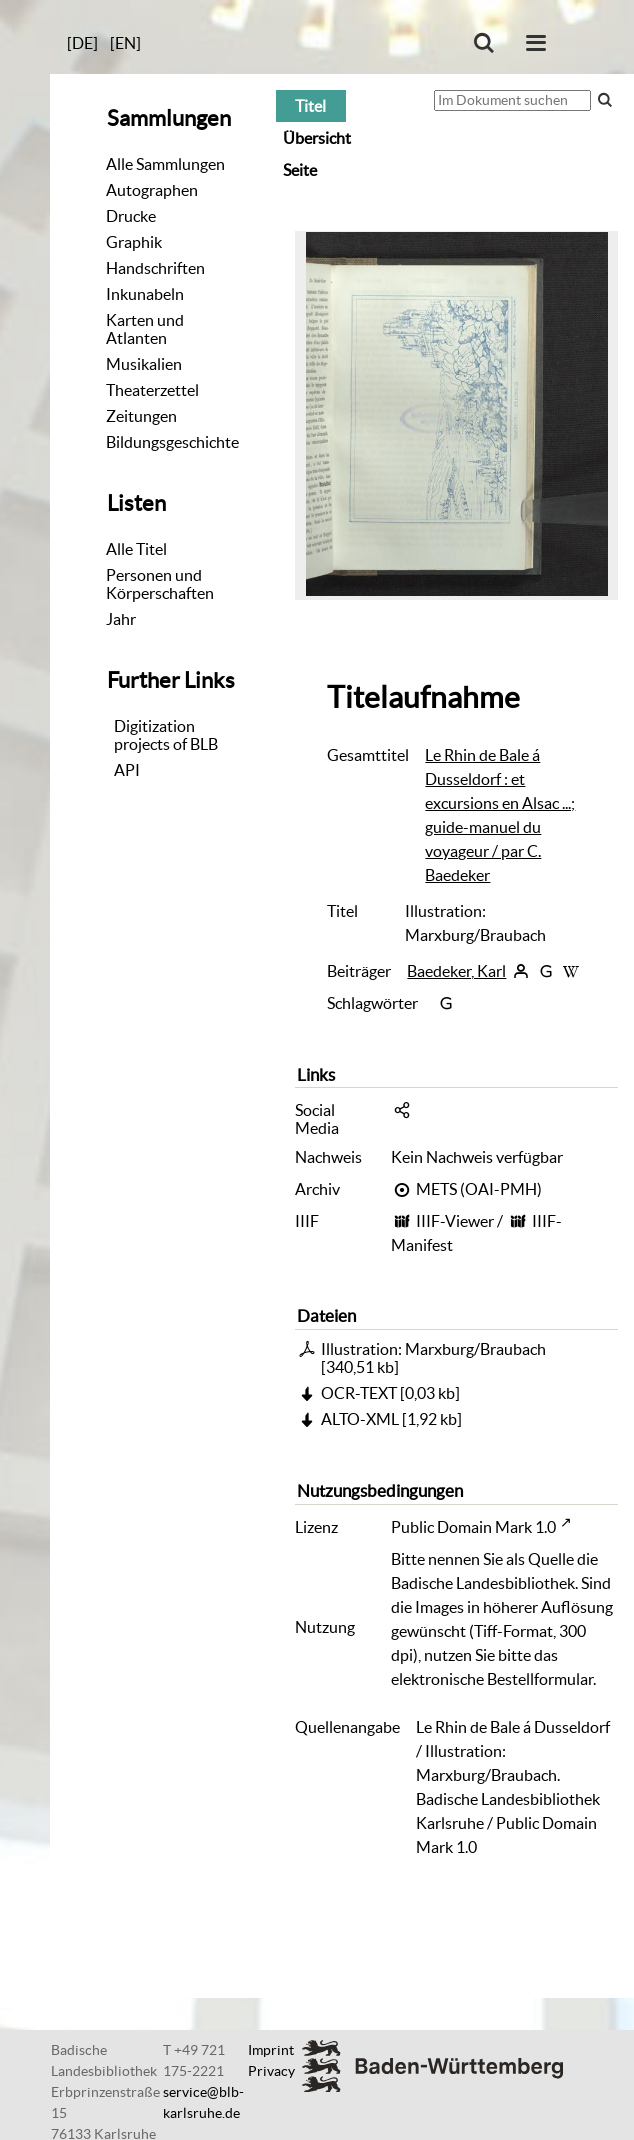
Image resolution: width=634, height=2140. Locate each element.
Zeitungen (141, 416)
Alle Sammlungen (165, 164)
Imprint (271, 2050)
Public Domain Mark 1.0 (473, 1527)
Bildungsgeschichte (172, 442)
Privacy (271, 2071)
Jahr (121, 619)
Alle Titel (136, 549)
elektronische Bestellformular (492, 1679)
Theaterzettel (152, 390)
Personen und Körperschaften (160, 584)
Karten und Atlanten (145, 329)
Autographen (152, 190)
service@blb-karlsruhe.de (203, 2102)
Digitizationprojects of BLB (166, 735)
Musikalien (144, 364)
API (127, 770)
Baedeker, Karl (456, 971)
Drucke (131, 216)
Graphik (134, 242)
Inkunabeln (145, 294)
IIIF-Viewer (455, 1221)
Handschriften (155, 268)
